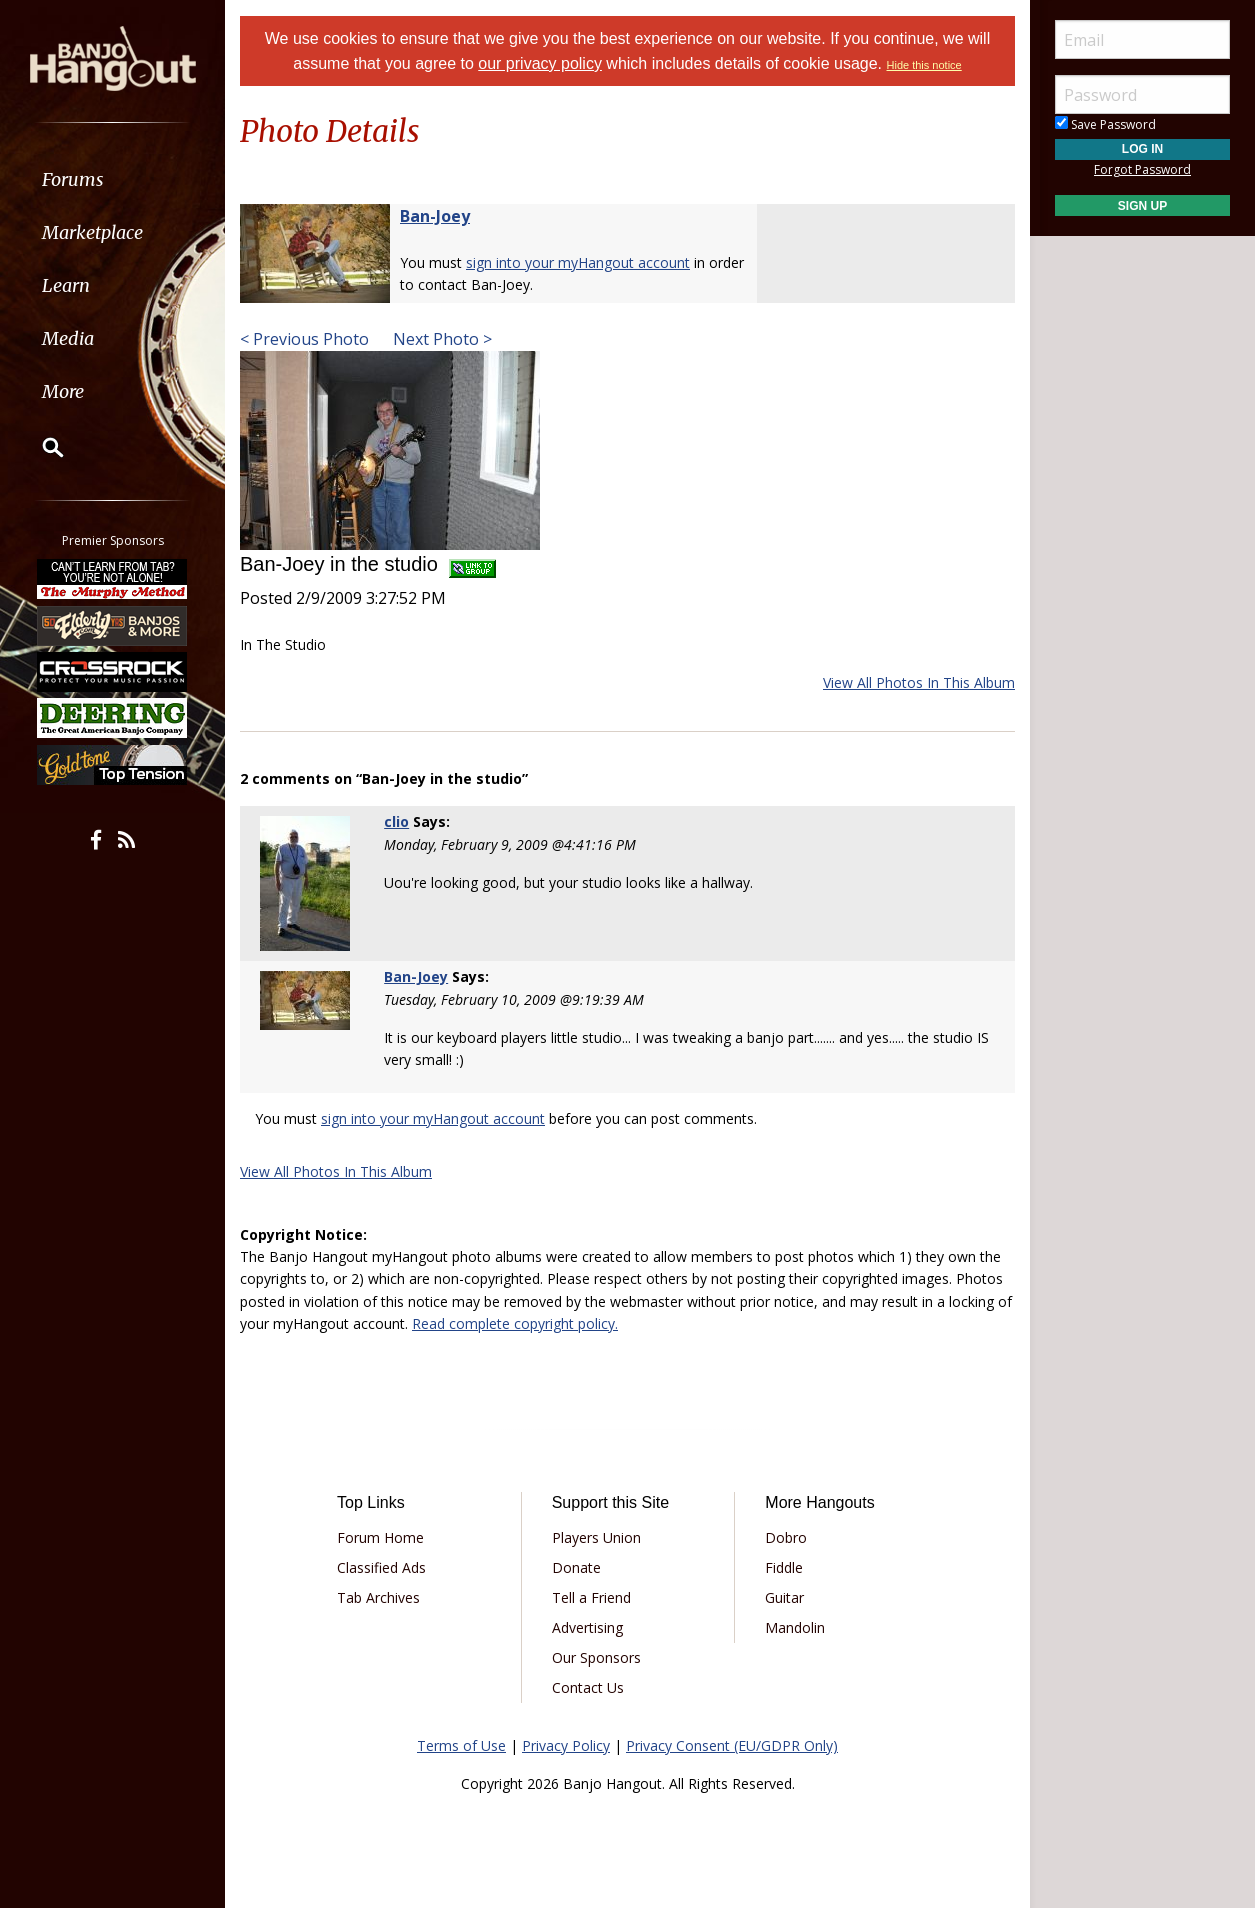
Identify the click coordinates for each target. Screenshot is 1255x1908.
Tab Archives (378, 1597)
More (63, 391)
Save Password (1105, 124)
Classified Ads (381, 1567)
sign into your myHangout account (578, 262)
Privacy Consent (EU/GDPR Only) (732, 1745)
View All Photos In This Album (919, 682)
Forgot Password (1142, 169)
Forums (73, 179)
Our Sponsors (596, 1657)
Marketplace (92, 232)
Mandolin (795, 1627)
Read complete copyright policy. (515, 1323)
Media (68, 338)
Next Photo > (440, 339)
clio (396, 821)
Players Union (596, 1537)
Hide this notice (924, 65)
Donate (576, 1567)
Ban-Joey (435, 216)
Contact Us (588, 1687)
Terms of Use (461, 1745)
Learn (66, 285)
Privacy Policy (566, 1745)
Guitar (784, 1597)
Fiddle (784, 1567)
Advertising (587, 1627)
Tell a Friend (591, 1597)
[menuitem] (112, 179)
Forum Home (380, 1537)
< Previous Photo (304, 339)
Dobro (786, 1537)
